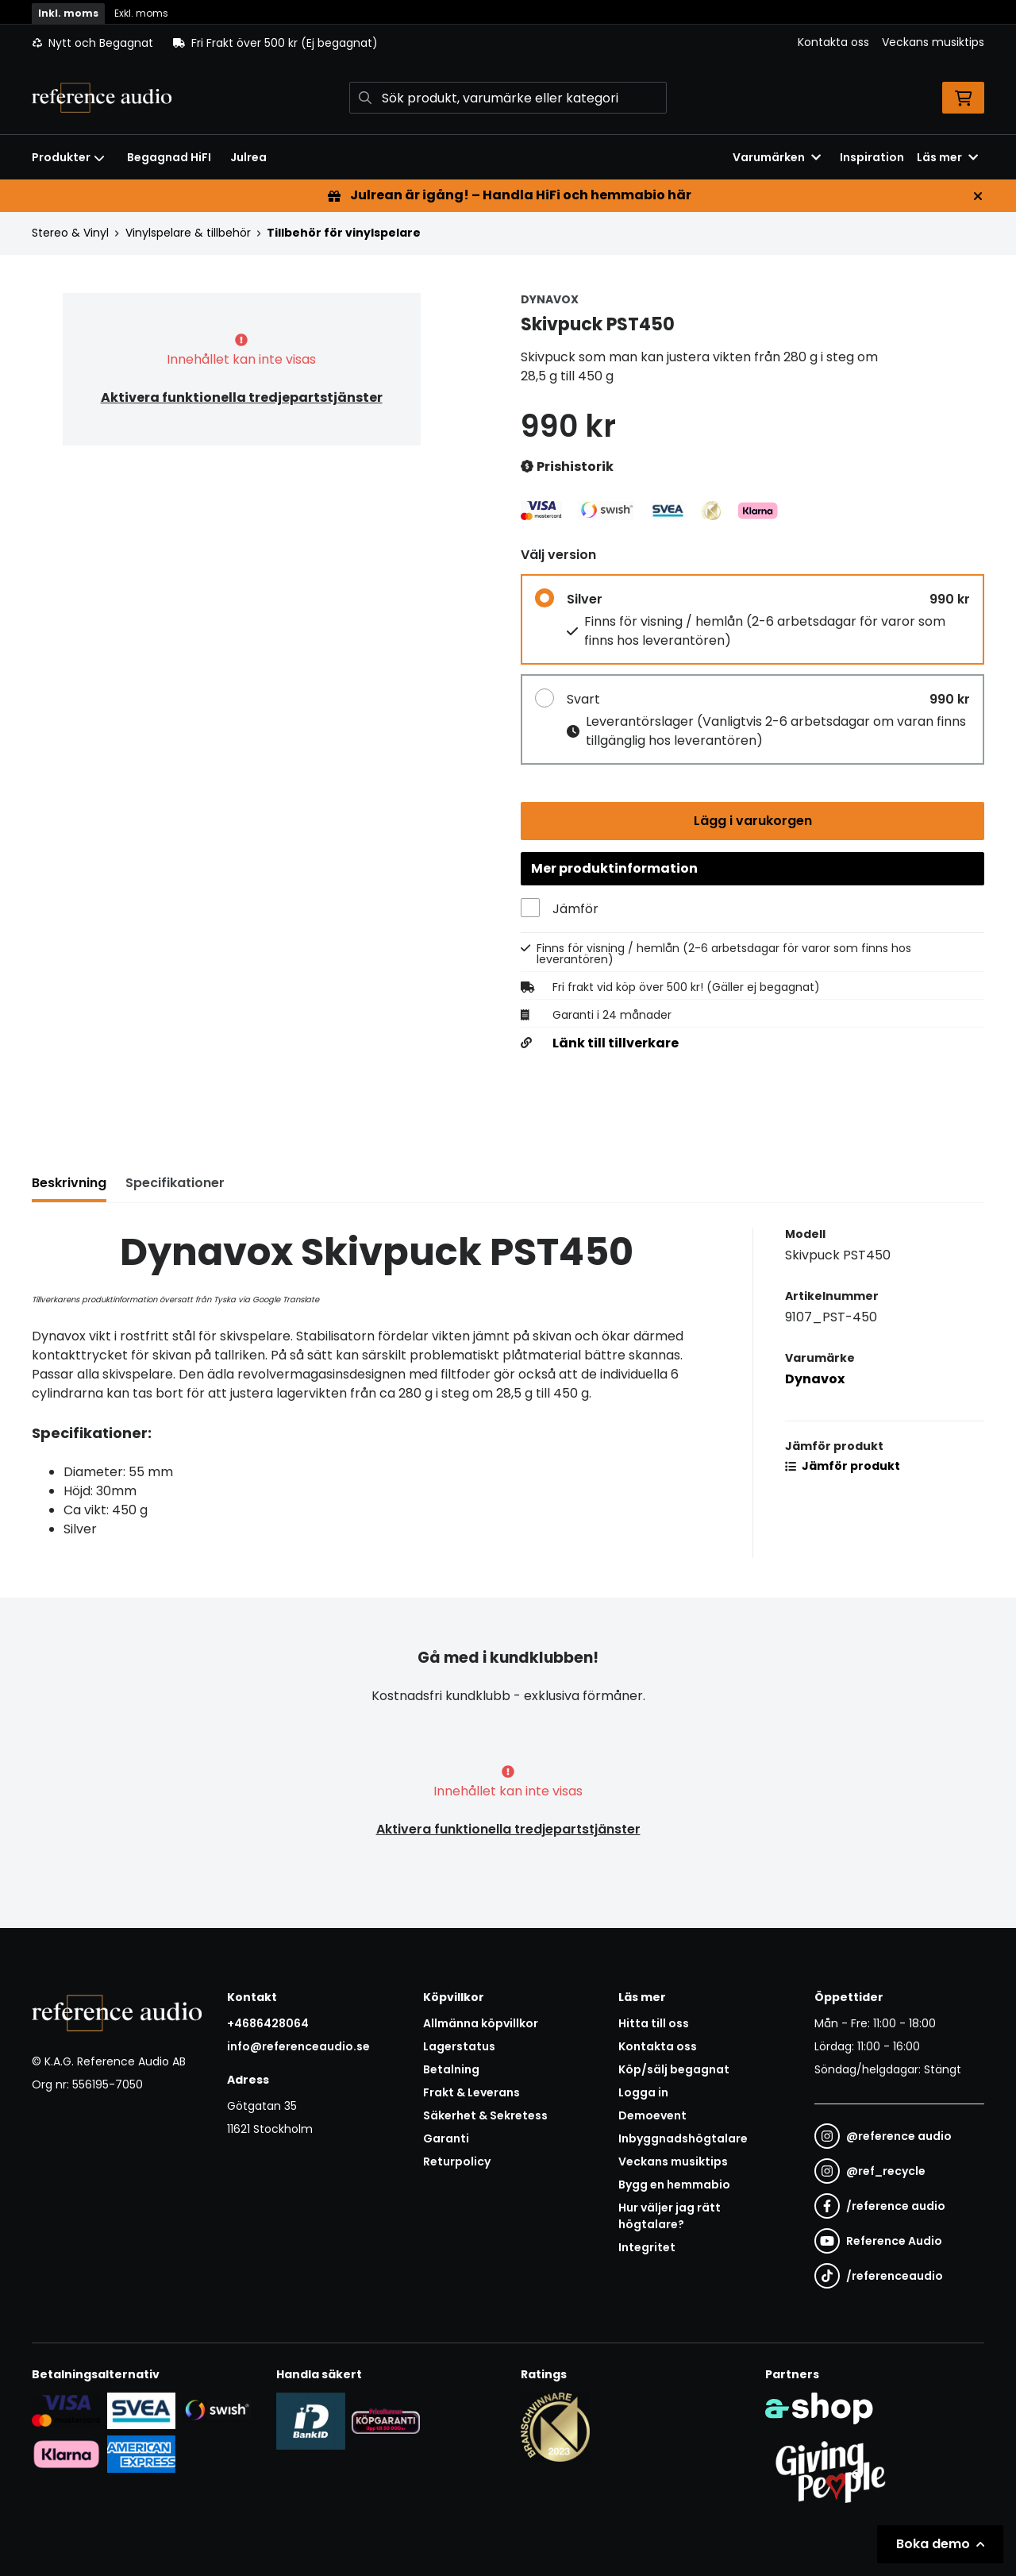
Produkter (68, 157)
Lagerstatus (459, 2046)
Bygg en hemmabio (674, 2184)
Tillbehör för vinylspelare (344, 233)
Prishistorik (567, 467)
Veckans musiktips (933, 42)
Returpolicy (457, 2161)
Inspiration (872, 157)
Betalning (451, 2069)
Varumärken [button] (777, 157)
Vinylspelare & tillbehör (188, 233)
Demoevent (652, 2115)
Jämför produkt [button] (842, 1467)
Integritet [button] (646, 2247)
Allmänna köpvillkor (480, 2023)
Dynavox (815, 1380)
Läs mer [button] (947, 157)
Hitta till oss (653, 2023)
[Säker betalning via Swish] (216, 2410)
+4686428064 (268, 2023)
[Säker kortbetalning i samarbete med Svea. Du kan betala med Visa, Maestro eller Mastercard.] (66, 2410)
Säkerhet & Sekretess (485, 2115)
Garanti (446, 2138)
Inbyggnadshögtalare (683, 2138)
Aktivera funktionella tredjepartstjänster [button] (242, 397)
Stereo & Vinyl (70, 233)
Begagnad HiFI (169, 157)
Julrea (248, 157)
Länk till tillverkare (615, 1045)
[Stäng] (977, 196)
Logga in (643, 2092)
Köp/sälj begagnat (673, 2069)
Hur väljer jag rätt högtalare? (669, 2216)
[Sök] (508, 98)
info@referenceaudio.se (298, 2046)
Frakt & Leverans (471, 2092)
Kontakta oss (833, 42)
